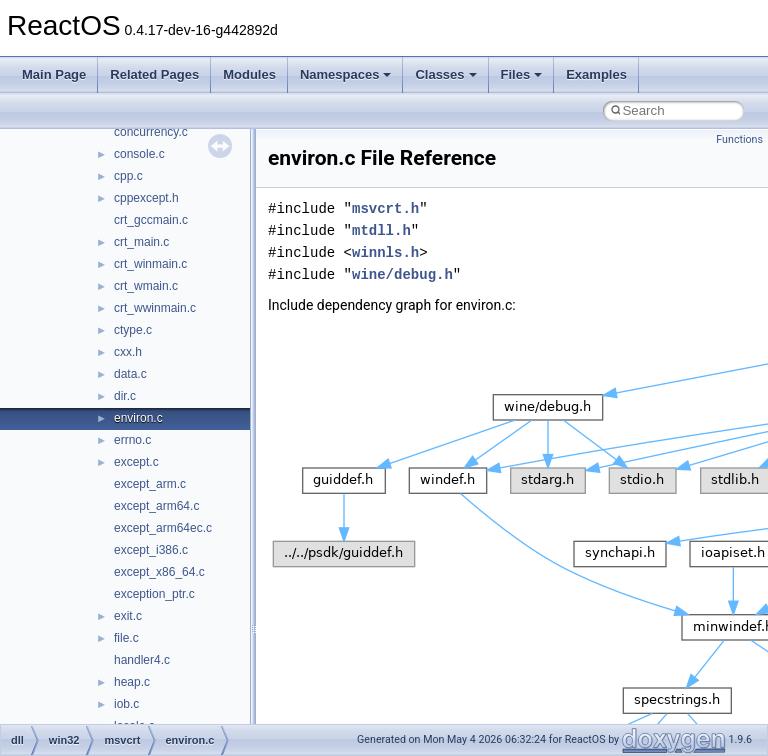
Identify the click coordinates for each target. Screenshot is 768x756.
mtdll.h (381, 230)
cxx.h (128, 352)
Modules (249, 74)
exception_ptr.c (154, 594)
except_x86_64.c (159, 572)
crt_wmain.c (146, 286)
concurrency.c (151, 132)
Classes (445, 74)
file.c (126, 638)
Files (522, 74)
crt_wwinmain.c (155, 308)
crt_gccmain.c (151, 220)
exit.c (128, 616)
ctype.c (133, 330)
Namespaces (346, 74)
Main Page (54, 74)
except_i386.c (151, 550)
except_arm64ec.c (163, 528)
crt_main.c (141, 242)
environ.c (138, 418)
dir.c (125, 396)
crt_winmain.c (150, 264)
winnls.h (385, 252)
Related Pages (154, 74)
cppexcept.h (146, 198)
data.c (130, 374)
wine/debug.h (402, 274)
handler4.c (142, 660)
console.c (139, 154)
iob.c (126, 704)
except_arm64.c (156, 506)
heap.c (132, 682)
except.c (136, 462)
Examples (596, 74)
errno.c (132, 440)
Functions (739, 139)
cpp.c (128, 176)
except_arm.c (150, 484)
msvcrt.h (385, 208)
